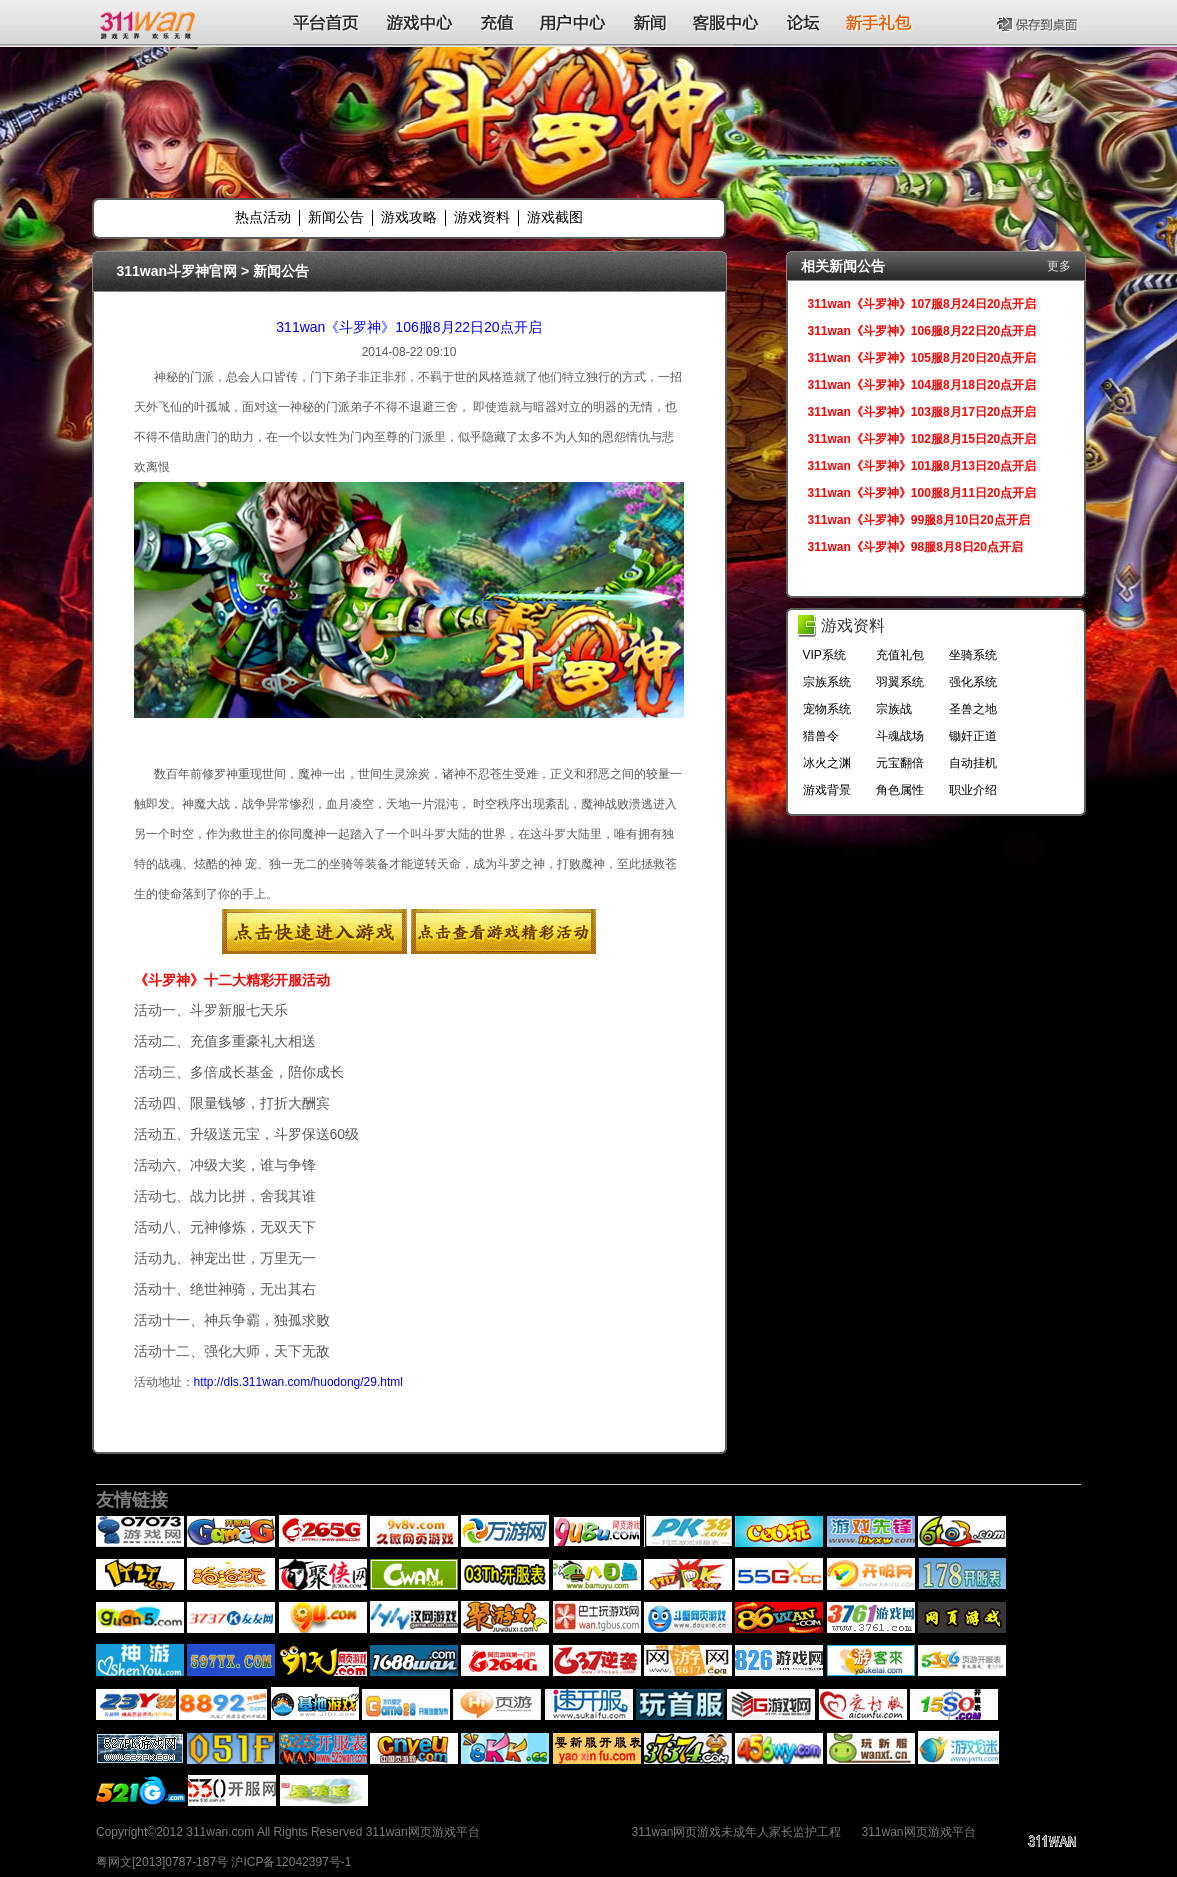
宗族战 (894, 709)
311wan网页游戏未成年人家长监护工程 (736, 1832)
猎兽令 (821, 736)
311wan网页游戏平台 (919, 1832)
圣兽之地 (973, 709)
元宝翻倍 (900, 763)
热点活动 (263, 217)
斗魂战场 (900, 736)
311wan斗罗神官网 (177, 271)
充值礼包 (900, 655)
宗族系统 (827, 682)
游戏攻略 (409, 217)
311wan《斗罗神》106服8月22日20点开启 (408, 327)
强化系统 (973, 682)
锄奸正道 (973, 736)
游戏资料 (482, 217)
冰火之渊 (827, 763)
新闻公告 (336, 217)
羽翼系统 (900, 682)
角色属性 (900, 790)
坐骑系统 (973, 655)
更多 (1059, 266)
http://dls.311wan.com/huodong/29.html (298, 1382)
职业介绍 (973, 790)
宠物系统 (827, 709)
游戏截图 (555, 217)
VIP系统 (824, 655)
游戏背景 (827, 790)
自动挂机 (973, 763)
